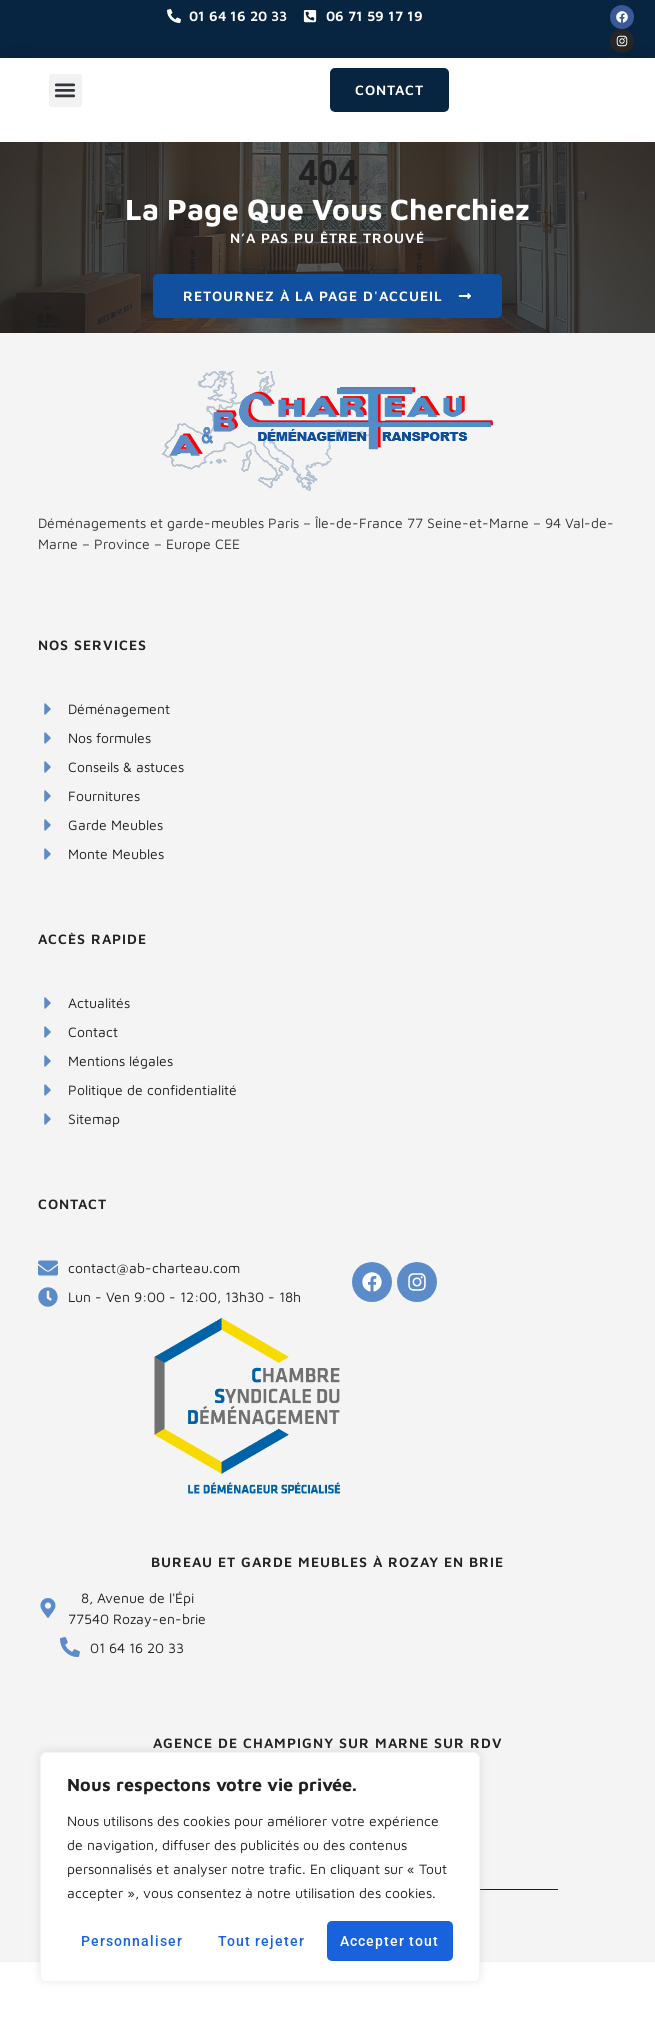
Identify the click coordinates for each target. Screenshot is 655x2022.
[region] (260, 1867)
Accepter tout (389, 1941)
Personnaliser (132, 1941)
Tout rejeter (261, 1941)
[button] (65, 90)
